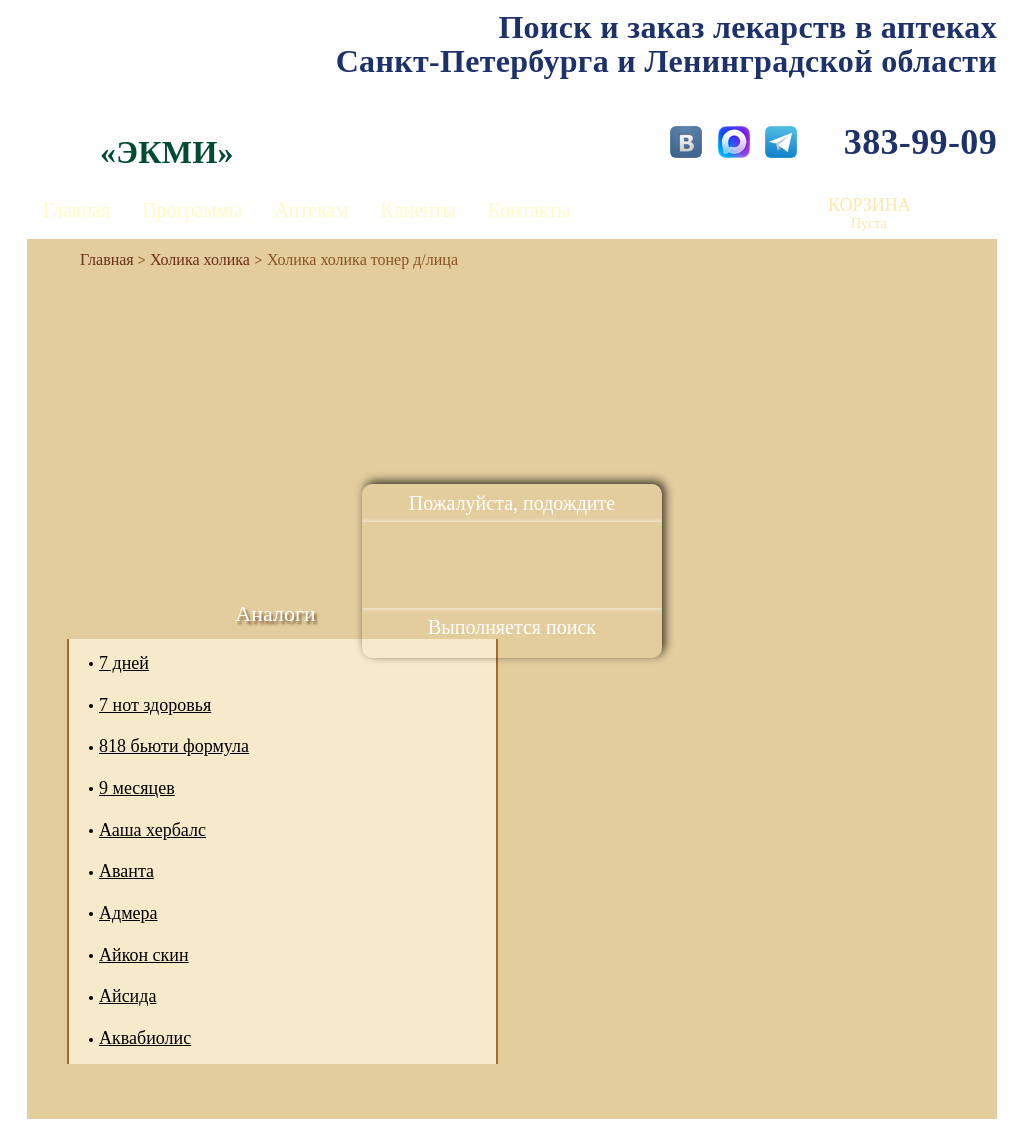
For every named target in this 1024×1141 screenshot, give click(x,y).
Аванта (126, 871)
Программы (192, 210)
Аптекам (311, 210)
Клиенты (418, 210)
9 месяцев (137, 788)
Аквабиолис (145, 1038)
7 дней (124, 663)
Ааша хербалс (152, 830)
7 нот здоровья (155, 705)
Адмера (128, 913)
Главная (76, 210)
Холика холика (200, 259)
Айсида (127, 996)
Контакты (529, 210)
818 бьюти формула (174, 746)
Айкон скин (144, 955)
